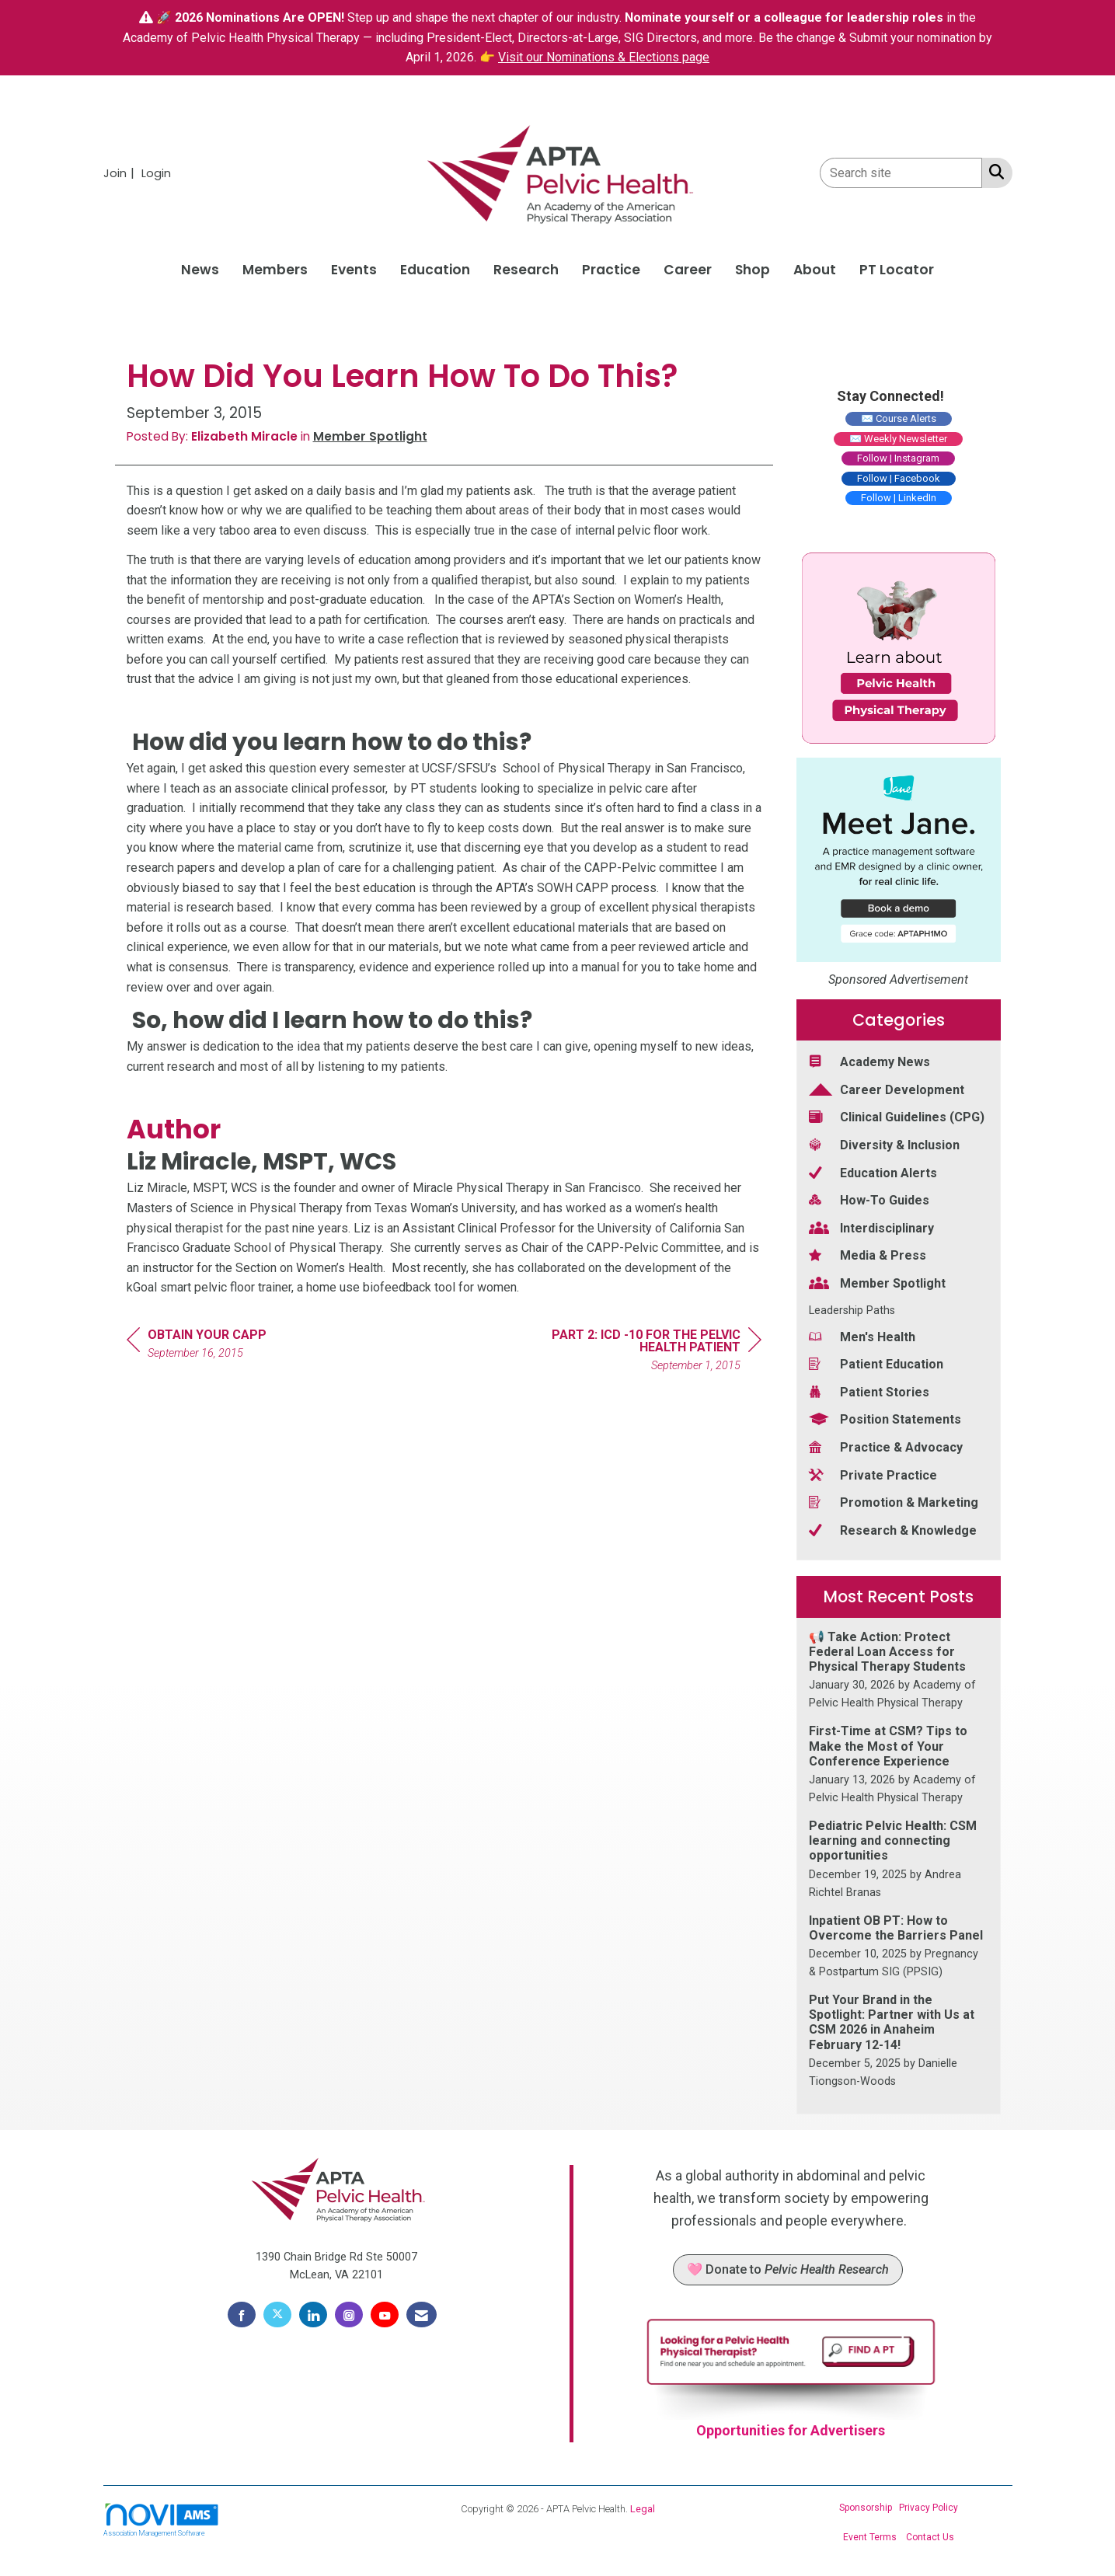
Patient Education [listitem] (876, 1363)
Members (275, 269)
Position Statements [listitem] (885, 1418)
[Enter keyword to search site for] (901, 173)
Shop (752, 269)
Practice (611, 269)
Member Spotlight (370, 436)
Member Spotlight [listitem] (877, 1282)
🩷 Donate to (788, 2269)
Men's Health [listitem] (862, 1336)
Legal (642, 2509)
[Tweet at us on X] (277, 2315)
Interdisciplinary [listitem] (871, 1227)
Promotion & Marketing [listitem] (893, 1502)
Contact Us (930, 2537)
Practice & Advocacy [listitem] (886, 1446)
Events (354, 269)
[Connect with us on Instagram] (349, 2315)
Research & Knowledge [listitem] (893, 1530)
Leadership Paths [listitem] (852, 1310)
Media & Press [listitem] (867, 1254)
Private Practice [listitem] (873, 1474)
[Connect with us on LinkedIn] (313, 2315)
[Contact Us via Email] (421, 2315)
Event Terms (870, 2537)
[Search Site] (993, 172)
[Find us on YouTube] (385, 2315)
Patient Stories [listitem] (869, 1391)
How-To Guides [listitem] (869, 1199)
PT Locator (896, 269)
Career (688, 269)
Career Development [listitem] (886, 1089)
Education (435, 269)
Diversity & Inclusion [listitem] (884, 1144)
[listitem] (120, 173)
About (814, 269)
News (200, 269)
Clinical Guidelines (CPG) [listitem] (896, 1116)
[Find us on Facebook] (242, 2315)
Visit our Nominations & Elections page (603, 57)
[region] (644, 1352)
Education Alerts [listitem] (873, 1172)
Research (526, 269)
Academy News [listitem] (869, 1061)
